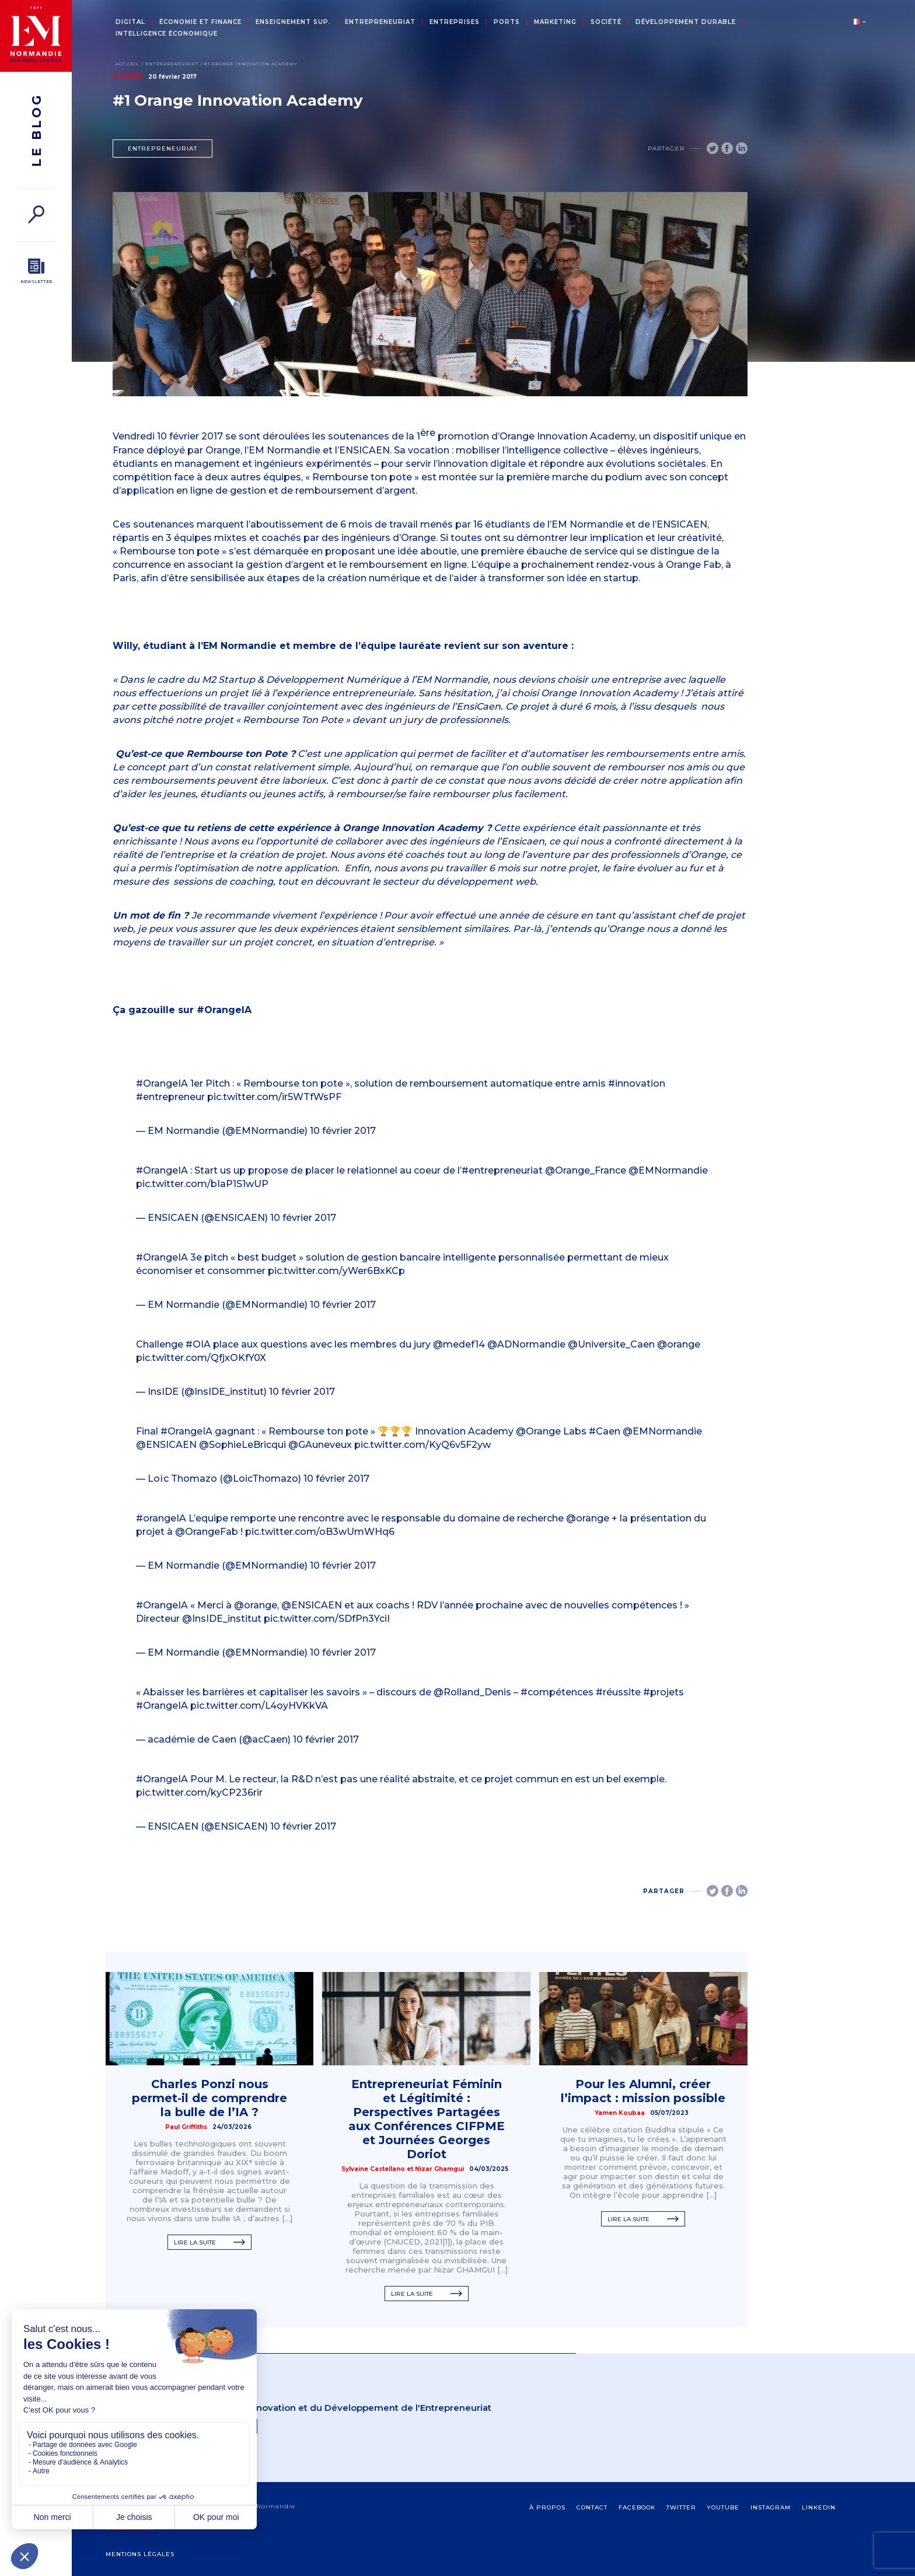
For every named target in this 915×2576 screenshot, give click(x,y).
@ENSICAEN (166, 1444)
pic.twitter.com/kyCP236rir (199, 1792)
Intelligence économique (167, 34)
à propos (547, 2507)
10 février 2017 (343, 1130)
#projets (663, 1692)
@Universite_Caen (611, 1344)
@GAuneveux (320, 1444)
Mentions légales (140, 2554)
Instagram (770, 2507)
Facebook (637, 2507)
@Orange (538, 1431)
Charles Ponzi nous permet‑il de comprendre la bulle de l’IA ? (209, 2098)
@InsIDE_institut (221, 1618)
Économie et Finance (200, 22)
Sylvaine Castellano (373, 2169)
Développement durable (685, 22)
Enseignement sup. (293, 22)
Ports (507, 22)
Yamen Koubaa (620, 2113)
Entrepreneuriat (380, 22)
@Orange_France (585, 1170)
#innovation (636, 1083)
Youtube (723, 2507)
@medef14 (459, 1344)
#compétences (557, 1692)
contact (592, 2507)
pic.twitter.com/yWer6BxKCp (336, 1270)
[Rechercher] (36, 214)
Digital (130, 22)
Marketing (555, 22)
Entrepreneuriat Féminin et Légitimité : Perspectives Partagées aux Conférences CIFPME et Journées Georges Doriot (426, 2119)
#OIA (198, 1344)
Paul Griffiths (186, 2127)
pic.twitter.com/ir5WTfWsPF (274, 1096)
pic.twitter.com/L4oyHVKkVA (259, 1705)
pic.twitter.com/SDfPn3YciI (327, 1618)
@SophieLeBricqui (242, 1444)
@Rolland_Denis (472, 1692)
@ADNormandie (526, 1344)
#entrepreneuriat (502, 1170)
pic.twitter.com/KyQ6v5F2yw (422, 1444)
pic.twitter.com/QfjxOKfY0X (201, 1357)
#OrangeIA (162, 1083)
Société (606, 22)
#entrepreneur (170, 1096)
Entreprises (454, 22)
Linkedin (819, 2507)
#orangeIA (161, 1518)
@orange (678, 1344)
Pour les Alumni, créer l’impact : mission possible (643, 2091)
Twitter (681, 2507)
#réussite (618, 1692)
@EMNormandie (668, 1170)
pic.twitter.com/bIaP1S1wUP (202, 1183)
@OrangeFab (206, 1531)
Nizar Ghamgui (439, 2169)
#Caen (604, 1431)
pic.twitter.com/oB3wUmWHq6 (319, 1531)
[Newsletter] (36, 271)
